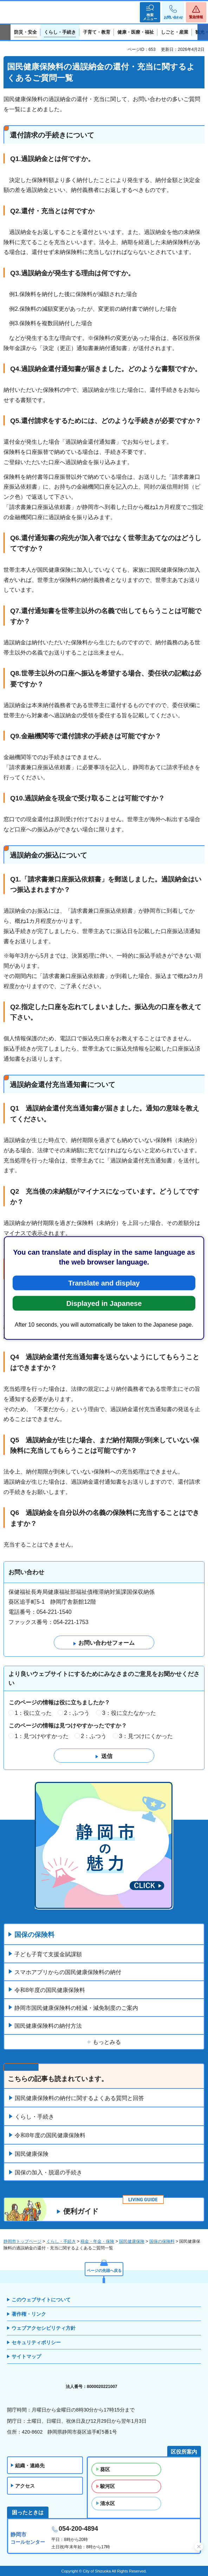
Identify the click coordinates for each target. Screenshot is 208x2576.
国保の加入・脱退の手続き (48, 2172)
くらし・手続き (34, 2117)
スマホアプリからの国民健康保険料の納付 (67, 1972)
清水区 (107, 2503)
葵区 (105, 2469)
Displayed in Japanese (104, 1303)
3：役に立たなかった (129, 1713)
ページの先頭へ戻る (104, 2270)
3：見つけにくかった (146, 1736)
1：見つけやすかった (42, 1736)
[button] (150, 12)
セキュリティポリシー (36, 2342)
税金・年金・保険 (97, 2241)
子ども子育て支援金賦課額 (48, 1954)
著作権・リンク (29, 2314)
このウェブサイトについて (41, 2299)
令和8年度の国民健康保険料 (49, 1990)
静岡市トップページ (22, 2241)
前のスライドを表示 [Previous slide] (5, 32)
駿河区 (107, 2486)
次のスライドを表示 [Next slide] (202, 32)
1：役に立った (33, 1713)
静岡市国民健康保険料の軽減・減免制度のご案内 (76, 2008)
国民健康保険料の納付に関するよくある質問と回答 (79, 2098)
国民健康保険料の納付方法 (48, 2026)
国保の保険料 (34, 1934)
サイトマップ (26, 2356)
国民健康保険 (31, 2154)
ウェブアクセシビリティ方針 (44, 2328)
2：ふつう (77, 1713)
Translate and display (103, 1283)
